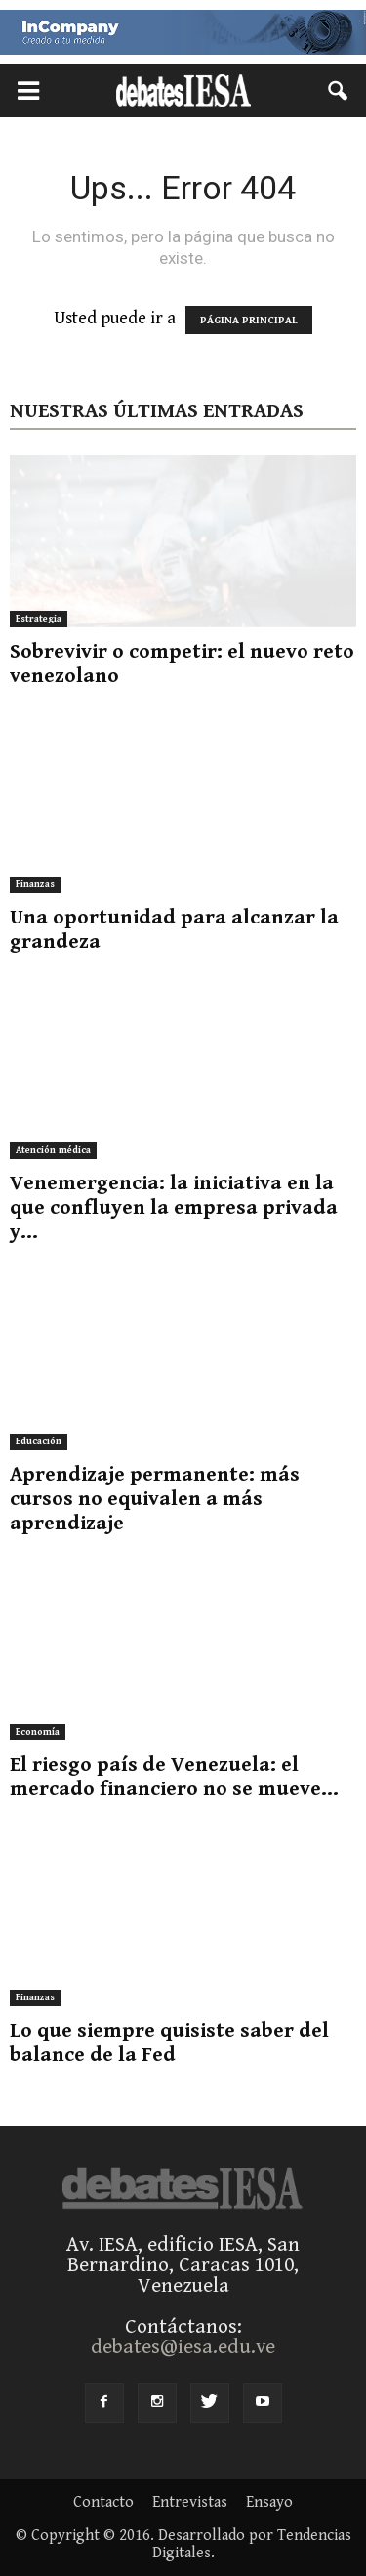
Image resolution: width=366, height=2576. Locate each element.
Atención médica (53, 1150)
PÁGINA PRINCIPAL (249, 320)
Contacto (103, 2503)
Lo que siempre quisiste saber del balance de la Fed (169, 2043)
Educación (38, 1441)
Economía (38, 1732)
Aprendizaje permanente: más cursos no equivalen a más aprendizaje (155, 1499)
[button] (338, 90)
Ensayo (269, 2503)
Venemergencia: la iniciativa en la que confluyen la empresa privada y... (174, 1208)
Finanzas (35, 884)
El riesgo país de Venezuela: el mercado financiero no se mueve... (174, 1777)
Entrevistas (189, 2503)
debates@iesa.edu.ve (183, 2347)
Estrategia (38, 618)
